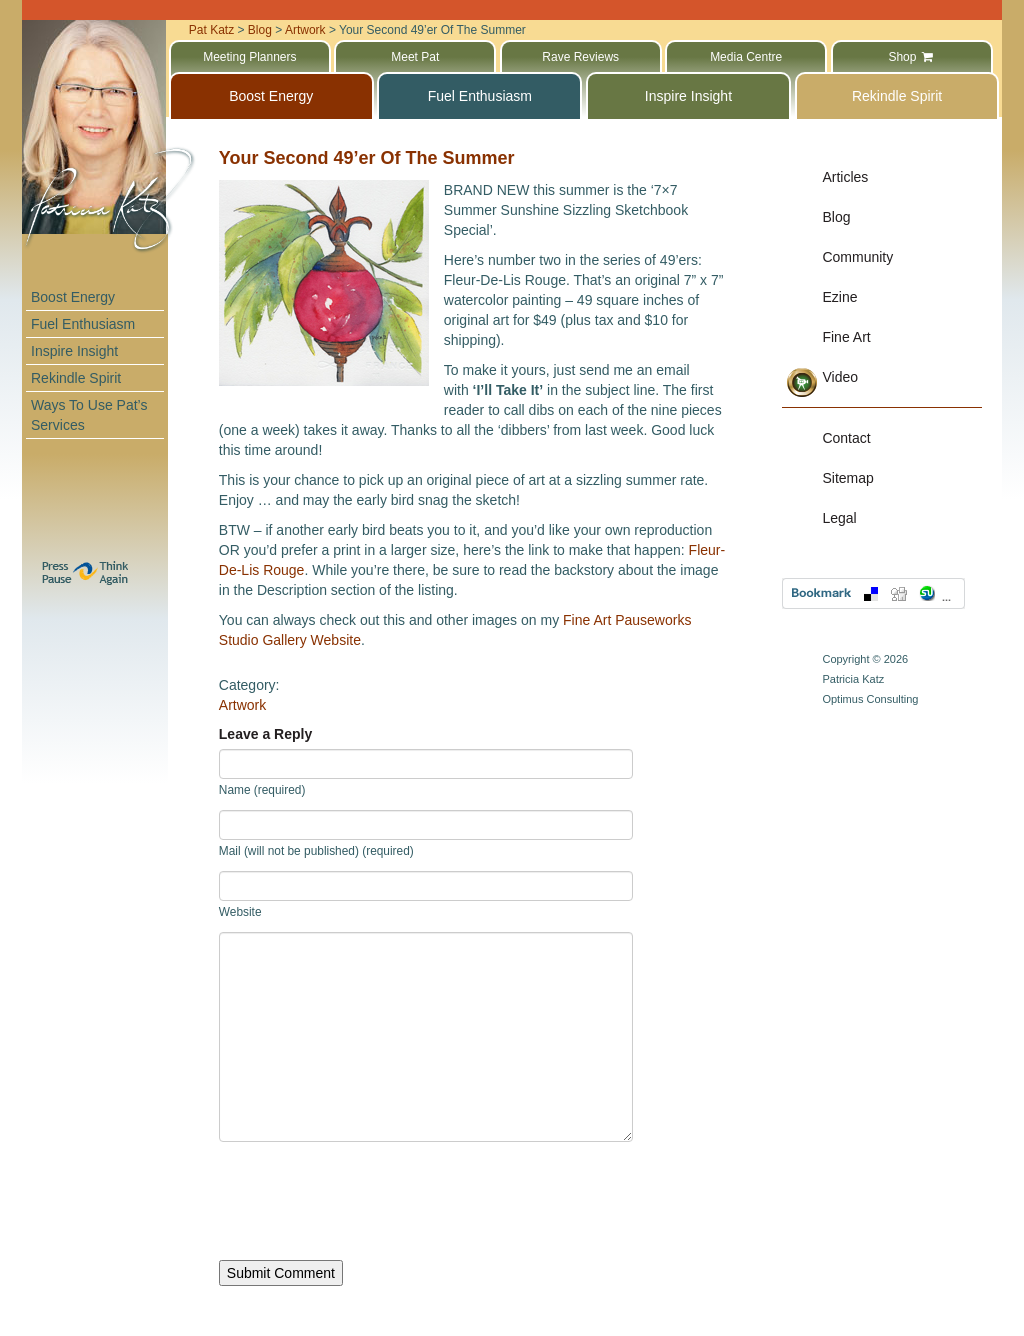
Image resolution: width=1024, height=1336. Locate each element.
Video (840, 377)
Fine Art (846, 337)
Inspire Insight (74, 351)
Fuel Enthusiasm (83, 324)
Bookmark (873, 593)
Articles (845, 177)
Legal (839, 518)
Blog (836, 217)
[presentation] (371, 1201)
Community (857, 257)
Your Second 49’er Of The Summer (367, 158)
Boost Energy (73, 297)
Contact (846, 438)
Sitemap (847, 478)
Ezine (839, 297)
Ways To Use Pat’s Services (89, 415)
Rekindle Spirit (76, 378)
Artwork (242, 705)
